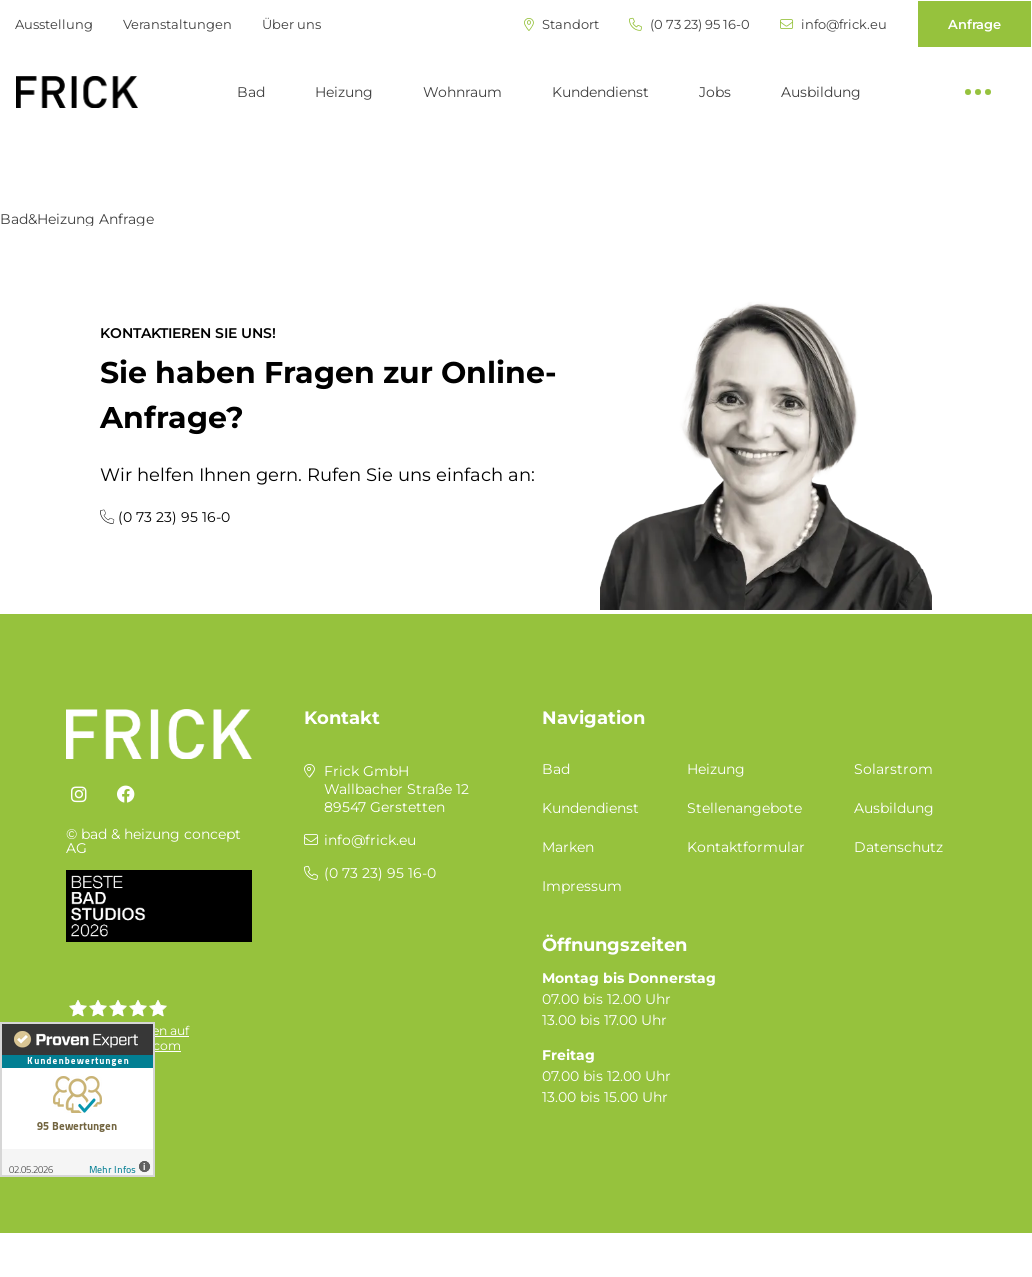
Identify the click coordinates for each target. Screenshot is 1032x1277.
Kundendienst (600, 92)
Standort (561, 24)
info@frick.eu (833, 24)
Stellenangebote (744, 808)
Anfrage (974, 24)
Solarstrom (893, 769)
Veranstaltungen (177, 24)
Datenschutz (898, 847)
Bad (251, 92)
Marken (568, 847)
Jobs (715, 92)
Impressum (582, 886)
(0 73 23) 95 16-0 (689, 24)
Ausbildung (821, 92)
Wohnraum (462, 92)
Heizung (344, 92)
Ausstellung (54, 24)
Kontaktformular (746, 847)
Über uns (291, 24)
